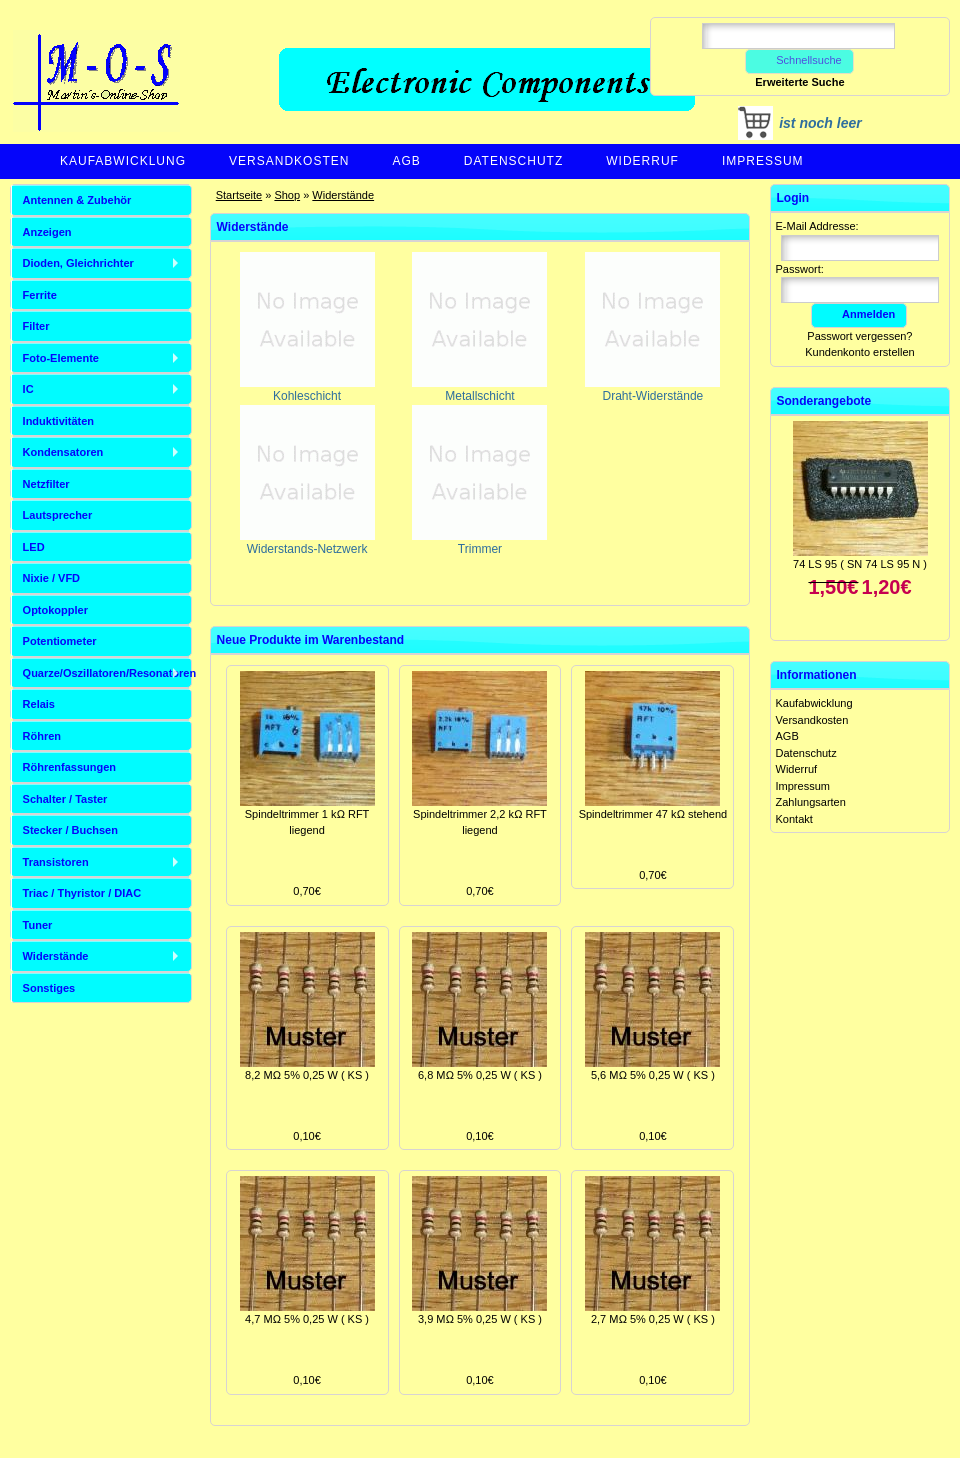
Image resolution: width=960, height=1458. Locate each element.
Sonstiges (49, 988)
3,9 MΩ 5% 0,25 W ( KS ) (480, 1319)
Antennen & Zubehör (77, 200)
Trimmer (479, 542)
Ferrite (40, 295)
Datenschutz (513, 161)
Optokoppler (55, 610)
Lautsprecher (58, 515)
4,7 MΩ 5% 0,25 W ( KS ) (307, 1319)
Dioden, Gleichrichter (78, 263)
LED (34, 547)
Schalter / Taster (65, 799)
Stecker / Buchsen (70, 830)
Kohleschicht (307, 389)
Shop (287, 195)
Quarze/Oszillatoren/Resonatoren (107, 673)
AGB (406, 161)
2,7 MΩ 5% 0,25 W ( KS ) (653, 1319)
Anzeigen (47, 232)
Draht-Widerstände (652, 389)
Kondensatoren (63, 452)
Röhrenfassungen (70, 767)
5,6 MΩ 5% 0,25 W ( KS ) (653, 1075)
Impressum (763, 161)
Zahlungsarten (811, 802)
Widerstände (343, 195)
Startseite (239, 195)
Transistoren (56, 862)
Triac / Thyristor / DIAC (82, 893)
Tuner (38, 925)
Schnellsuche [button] (799, 60)
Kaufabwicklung (123, 161)
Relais (39, 704)
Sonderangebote (824, 401)
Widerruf (642, 161)
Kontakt (794, 819)
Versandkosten (289, 161)
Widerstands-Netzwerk (307, 542)
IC (28, 389)
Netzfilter (46, 484)
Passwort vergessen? (859, 336)
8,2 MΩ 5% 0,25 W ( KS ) (307, 1075)
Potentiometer (60, 641)
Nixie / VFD (51, 578)
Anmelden (859, 314)
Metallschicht (479, 389)
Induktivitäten (59, 421)
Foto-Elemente (61, 358)
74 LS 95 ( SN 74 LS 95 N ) (860, 564)
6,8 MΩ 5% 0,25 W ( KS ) (480, 1075)
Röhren (42, 736)
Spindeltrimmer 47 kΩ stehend (653, 814)
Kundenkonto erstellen (859, 352)
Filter (36, 326)
